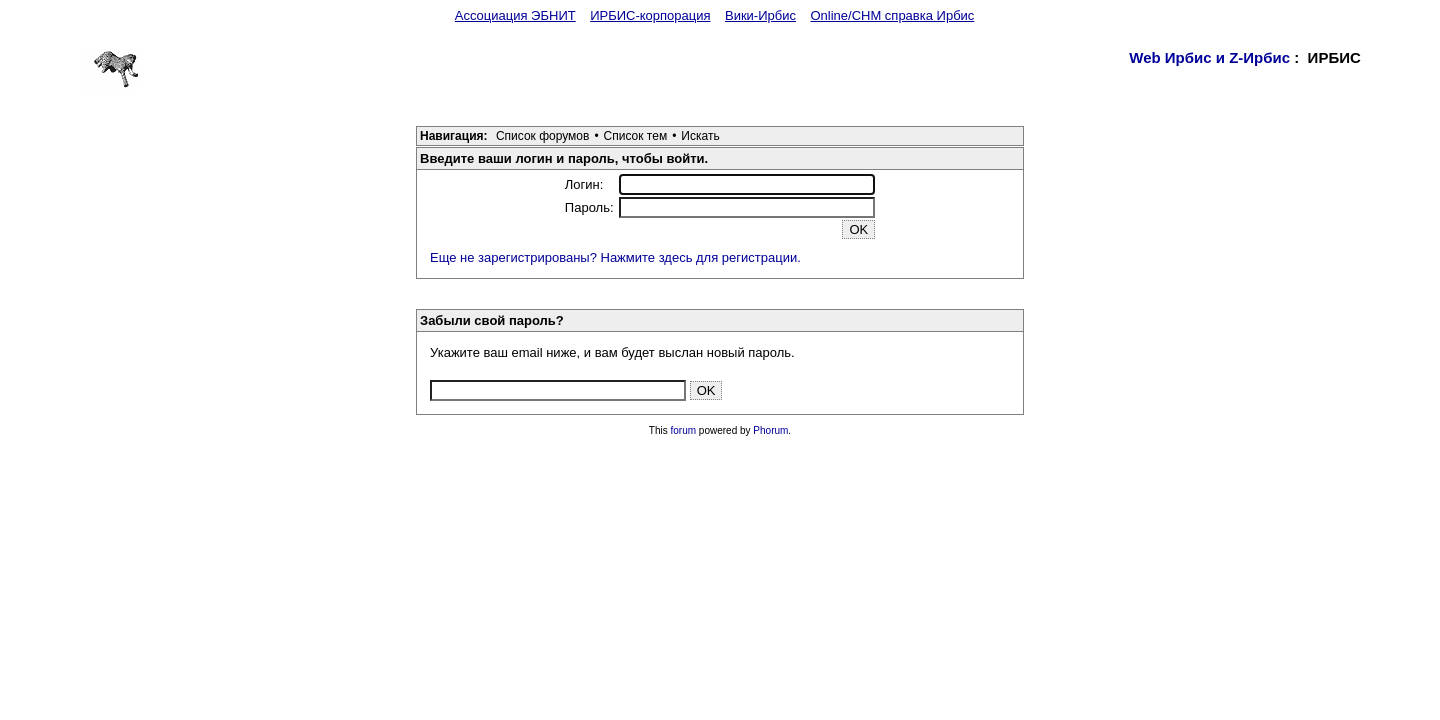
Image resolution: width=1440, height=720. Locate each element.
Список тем (636, 136)
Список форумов (543, 136)
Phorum (770, 430)
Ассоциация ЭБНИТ (515, 15)
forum (684, 430)
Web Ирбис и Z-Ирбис (1209, 57)
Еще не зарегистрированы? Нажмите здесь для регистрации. (615, 257)
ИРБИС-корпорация (650, 15)
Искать (700, 136)
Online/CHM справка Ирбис (892, 15)
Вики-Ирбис (760, 15)
